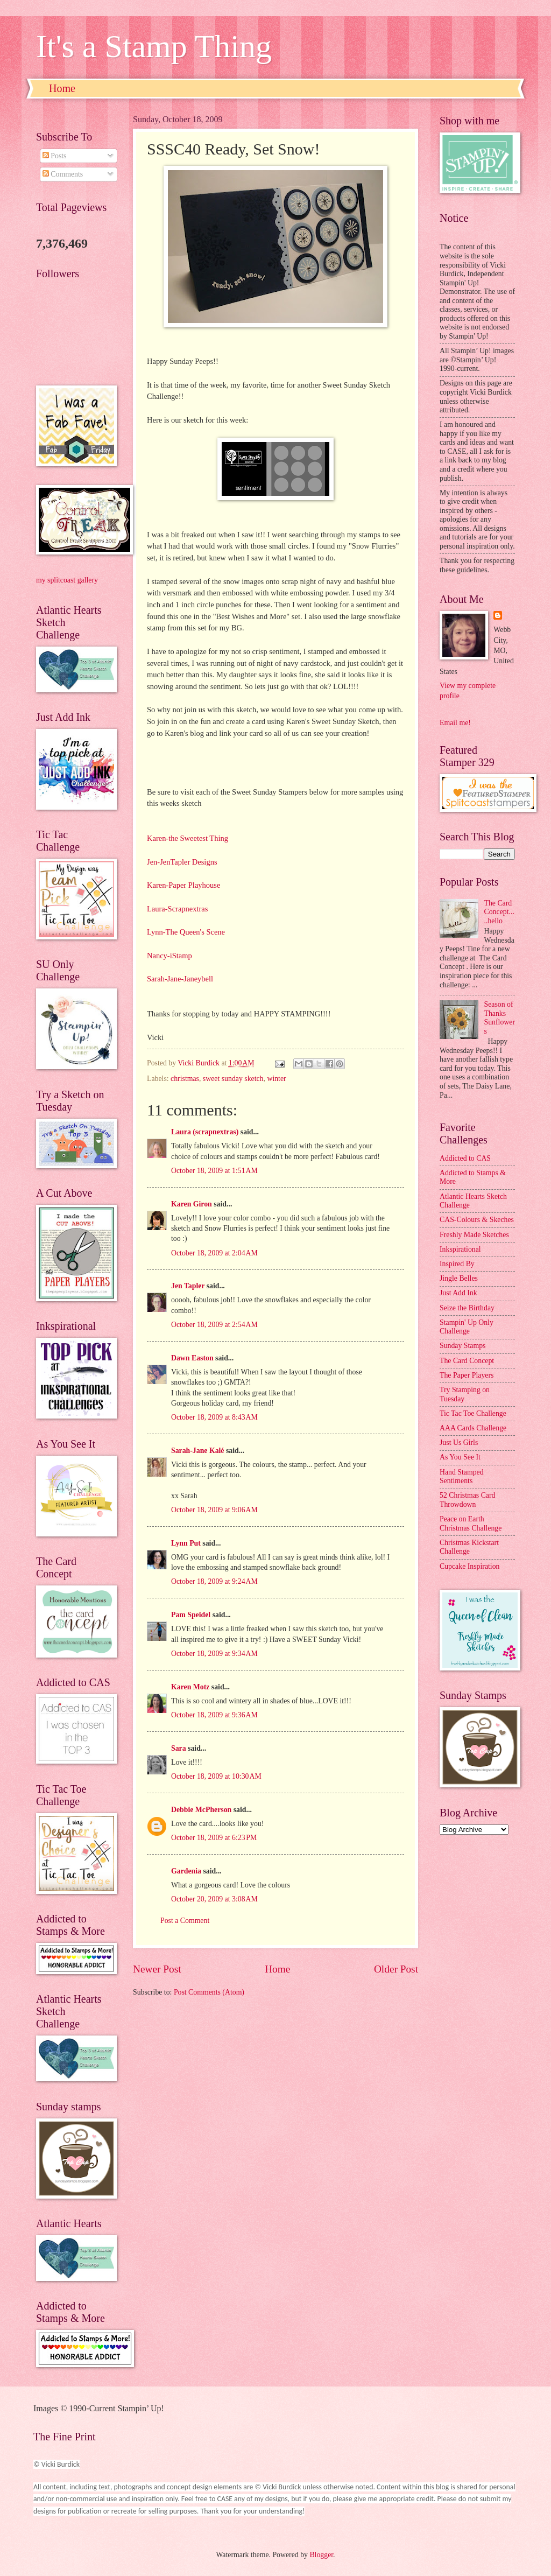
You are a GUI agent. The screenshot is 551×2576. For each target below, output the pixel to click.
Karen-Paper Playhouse (183, 885)
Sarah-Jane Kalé (197, 1451)
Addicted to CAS (465, 1158)
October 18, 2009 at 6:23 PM (214, 1838)
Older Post (396, 1969)
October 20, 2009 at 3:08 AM (214, 1899)
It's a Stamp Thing (154, 46)
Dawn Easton (192, 1358)
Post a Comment (184, 1921)
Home (62, 88)
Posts (55, 156)
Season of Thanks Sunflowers (499, 1017)
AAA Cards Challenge (473, 1428)
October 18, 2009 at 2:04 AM (214, 1253)
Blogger (321, 2555)
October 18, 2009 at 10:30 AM (216, 1776)
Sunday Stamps (462, 1346)
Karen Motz (190, 1687)
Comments (63, 174)
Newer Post (157, 1969)
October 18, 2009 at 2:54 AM (214, 1325)
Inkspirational (460, 1249)
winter (276, 1079)
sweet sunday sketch (233, 1079)
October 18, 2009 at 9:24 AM (214, 1581)
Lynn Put (186, 1543)
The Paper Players (466, 1375)
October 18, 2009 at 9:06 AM (214, 1510)
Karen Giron (191, 1204)
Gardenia (186, 1871)
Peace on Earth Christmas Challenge (470, 1523)
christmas (185, 1079)
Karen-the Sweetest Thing (187, 838)
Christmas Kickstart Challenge (469, 1547)
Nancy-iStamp (169, 955)
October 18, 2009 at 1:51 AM (214, 1171)
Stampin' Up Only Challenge (466, 1327)
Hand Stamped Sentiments (462, 1476)
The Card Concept (467, 1361)
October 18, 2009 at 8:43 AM (214, 1417)
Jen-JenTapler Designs (182, 862)
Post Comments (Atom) (209, 1992)
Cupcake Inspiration (470, 1566)
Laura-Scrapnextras (177, 908)
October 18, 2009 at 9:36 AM (214, 1715)
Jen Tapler (187, 1286)
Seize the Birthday (467, 1308)
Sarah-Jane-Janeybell (180, 978)
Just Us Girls (459, 1442)
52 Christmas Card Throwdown (467, 1499)
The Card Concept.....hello (499, 912)
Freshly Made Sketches (474, 1235)
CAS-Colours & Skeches (477, 1220)
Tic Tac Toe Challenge (473, 1413)
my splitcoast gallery (67, 580)
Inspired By (457, 1264)
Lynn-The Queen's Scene (186, 932)
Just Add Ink (458, 1293)
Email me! (455, 723)
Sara (178, 1748)
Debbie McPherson (201, 1810)
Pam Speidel (190, 1615)
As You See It (460, 1457)
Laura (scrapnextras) (204, 1132)
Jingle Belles (459, 1278)
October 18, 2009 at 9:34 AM (214, 1654)
